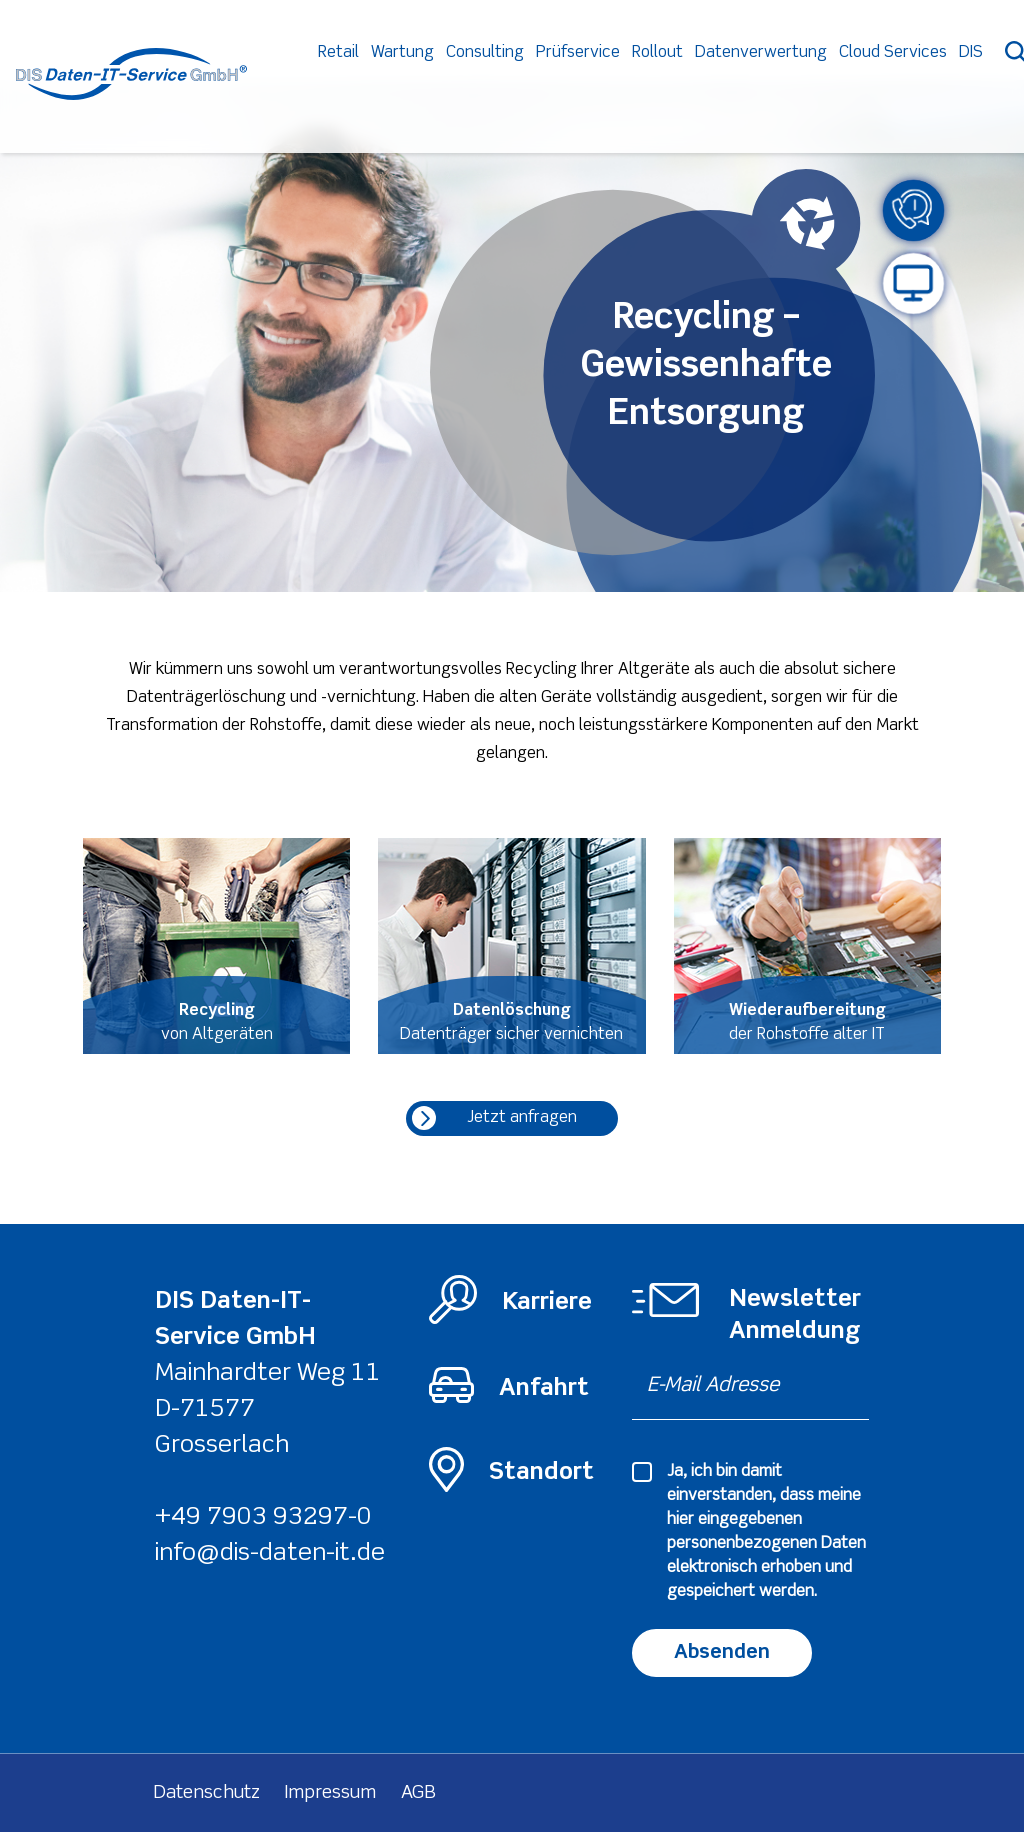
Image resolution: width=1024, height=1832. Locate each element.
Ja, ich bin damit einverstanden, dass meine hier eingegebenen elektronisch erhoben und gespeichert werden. (766, 1532)
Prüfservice (622, 81)
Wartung (446, 81)
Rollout (701, 81)
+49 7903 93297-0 (263, 1517)
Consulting (529, 81)
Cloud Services (937, 81)
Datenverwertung (805, 81)
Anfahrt (544, 1388)
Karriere (547, 1302)
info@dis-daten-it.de (270, 1553)
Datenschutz (207, 1793)
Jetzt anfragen (494, 1118)
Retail (382, 81)
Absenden (722, 1652)
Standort (541, 1472)
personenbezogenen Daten (766, 1544)
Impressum (330, 1793)
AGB (418, 1793)
